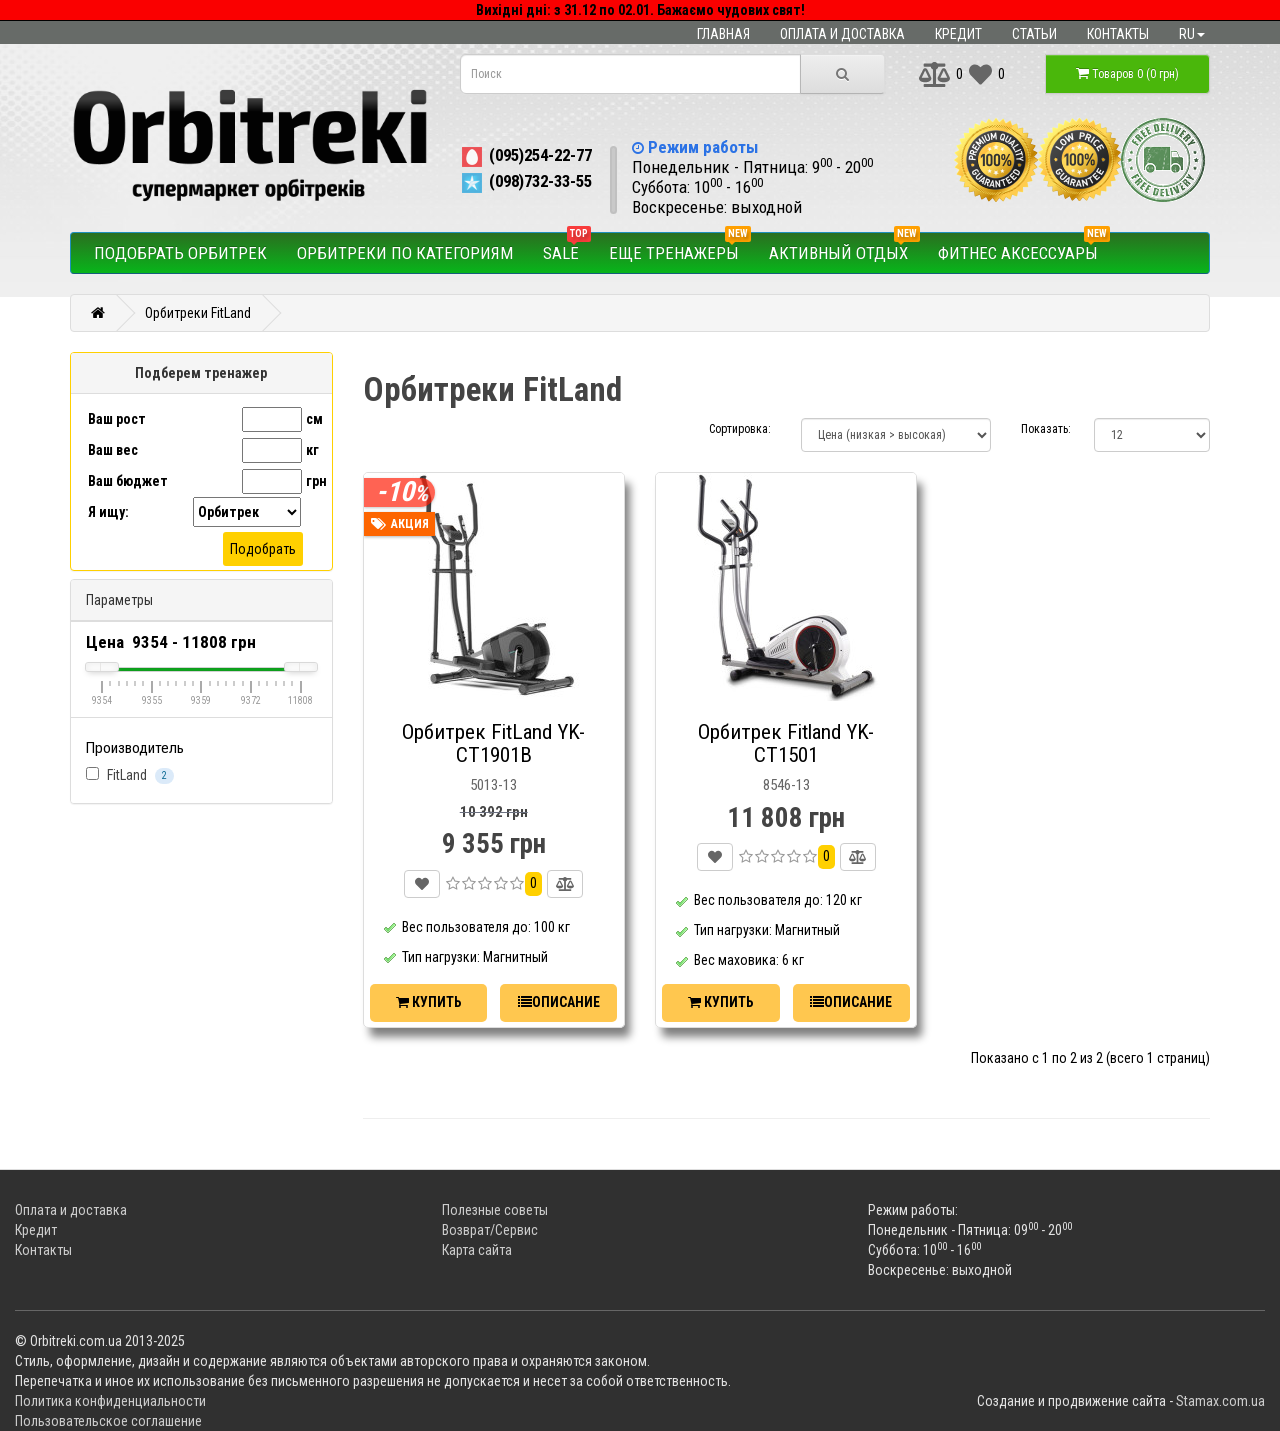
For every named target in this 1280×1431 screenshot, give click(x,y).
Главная (723, 34)
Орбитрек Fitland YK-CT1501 (786, 743)
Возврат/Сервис (490, 1230)
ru (1192, 34)
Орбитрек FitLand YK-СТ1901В (493, 743)
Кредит (958, 34)
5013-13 (493, 785)
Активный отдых (844, 248)
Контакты (1118, 34)
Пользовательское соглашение (108, 1421)
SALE (567, 248)
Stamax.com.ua (1220, 1401)
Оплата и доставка (842, 34)
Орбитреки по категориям (405, 253)
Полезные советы (495, 1210)
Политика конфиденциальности (110, 1401)
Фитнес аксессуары (1024, 248)
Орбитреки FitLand (198, 313)
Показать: (1042, 429)
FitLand (130, 775)
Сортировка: (740, 429)
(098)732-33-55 (525, 181)
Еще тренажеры (680, 248)
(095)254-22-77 (525, 155)
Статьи (1034, 34)
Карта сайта (477, 1250)
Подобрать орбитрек (180, 253)
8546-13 (786, 785)
